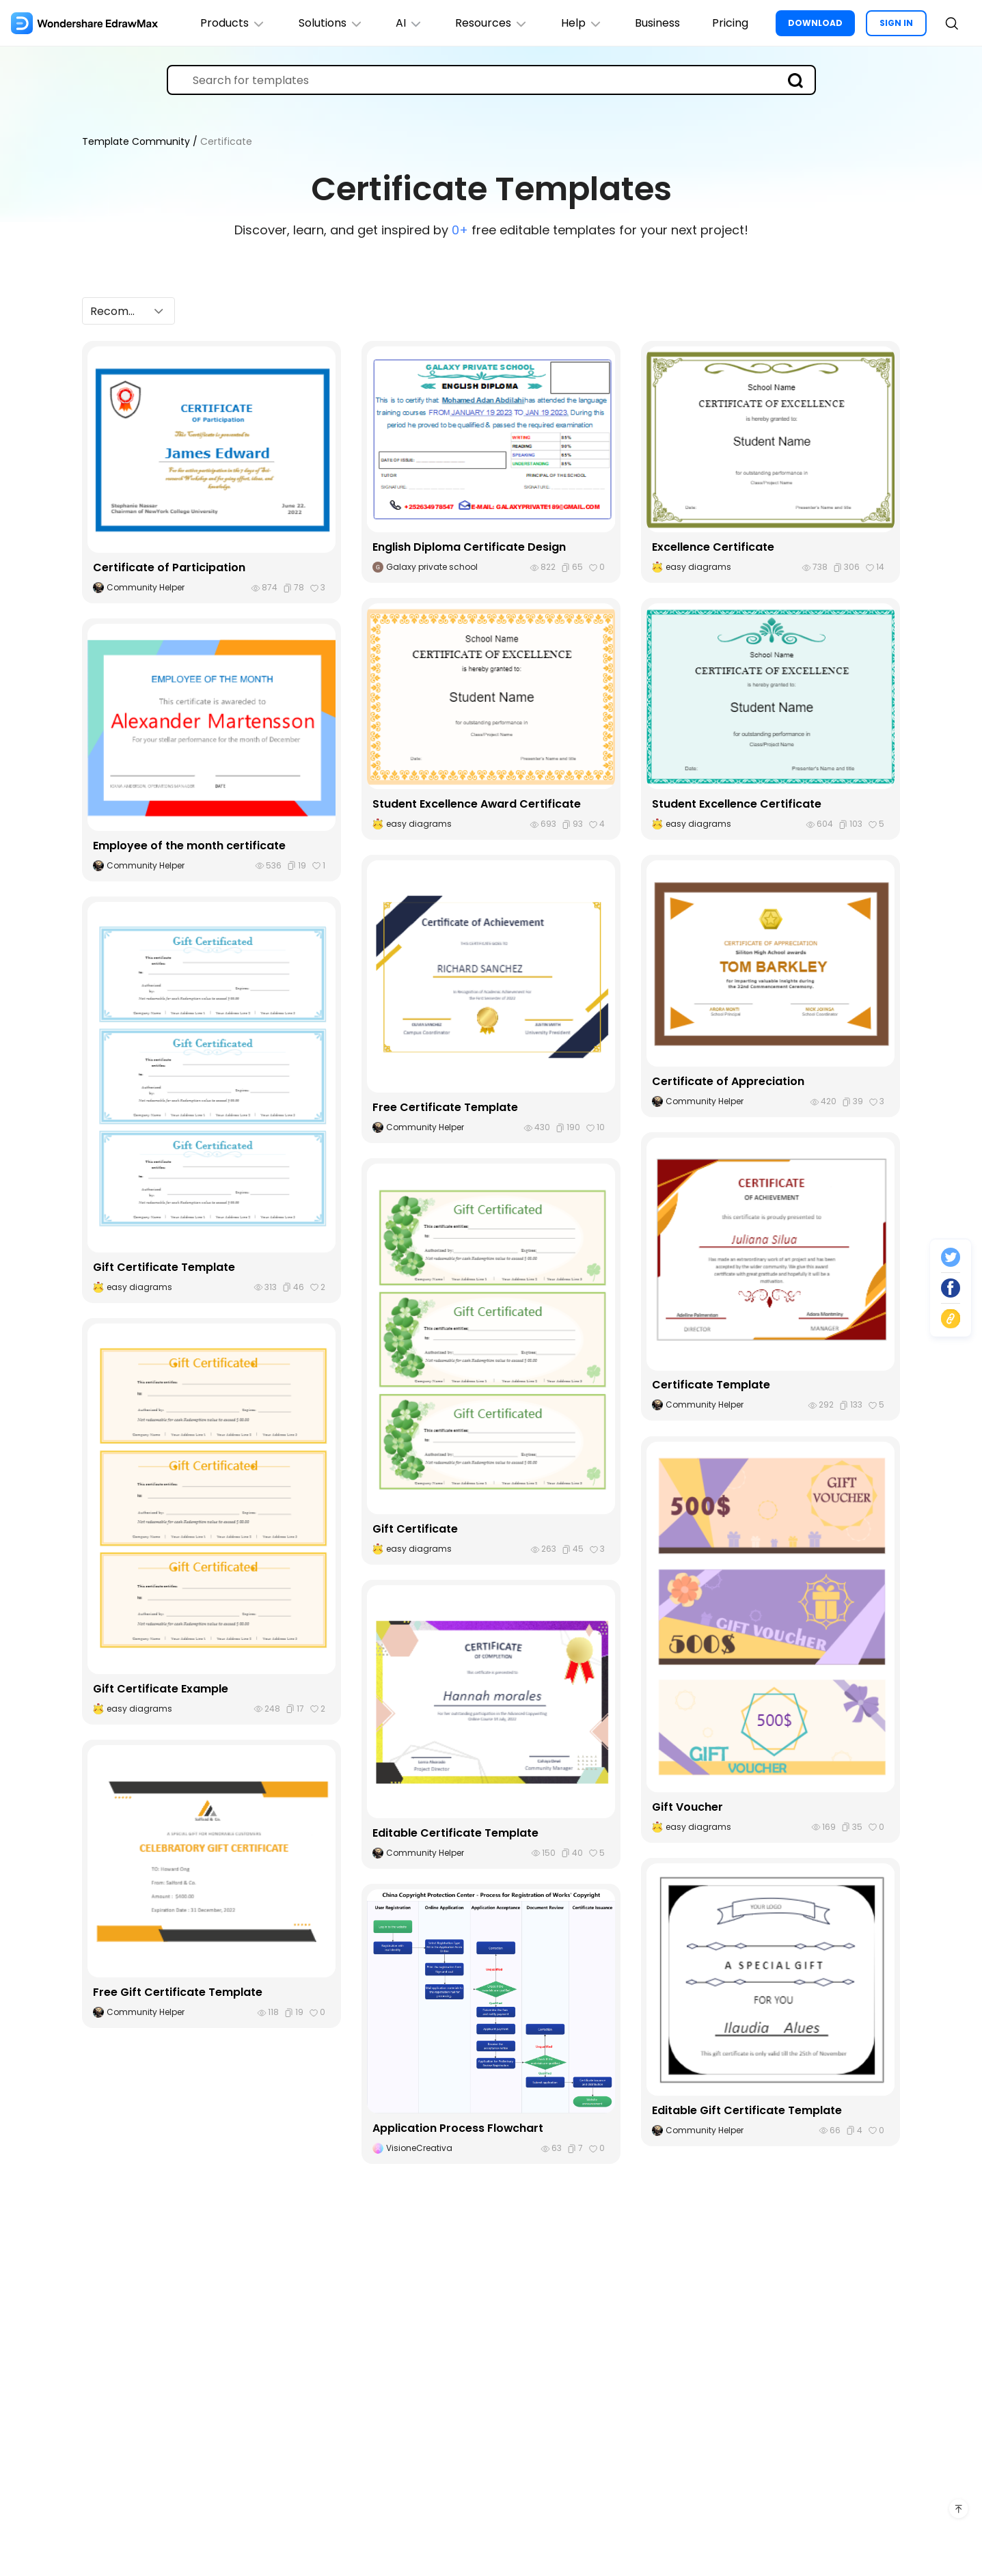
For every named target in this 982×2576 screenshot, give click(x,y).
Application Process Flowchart (458, 2127)
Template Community (137, 141)
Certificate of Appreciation (728, 1080)
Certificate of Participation (169, 567)
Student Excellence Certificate (736, 803)
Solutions (328, 23)
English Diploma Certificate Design (469, 546)
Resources (490, 23)
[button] (128, 310)
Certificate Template (711, 1385)
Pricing (730, 23)
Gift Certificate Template (164, 1266)
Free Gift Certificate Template (177, 1991)
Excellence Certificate (713, 546)
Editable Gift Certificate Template (747, 2110)
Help (580, 23)
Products (230, 23)
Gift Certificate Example (160, 1688)
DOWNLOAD (815, 23)
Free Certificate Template (445, 1106)
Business (656, 23)
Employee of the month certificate (189, 845)
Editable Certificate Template (455, 1832)
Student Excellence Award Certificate (477, 803)
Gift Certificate (415, 1528)
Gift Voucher (687, 1806)
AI (407, 23)
